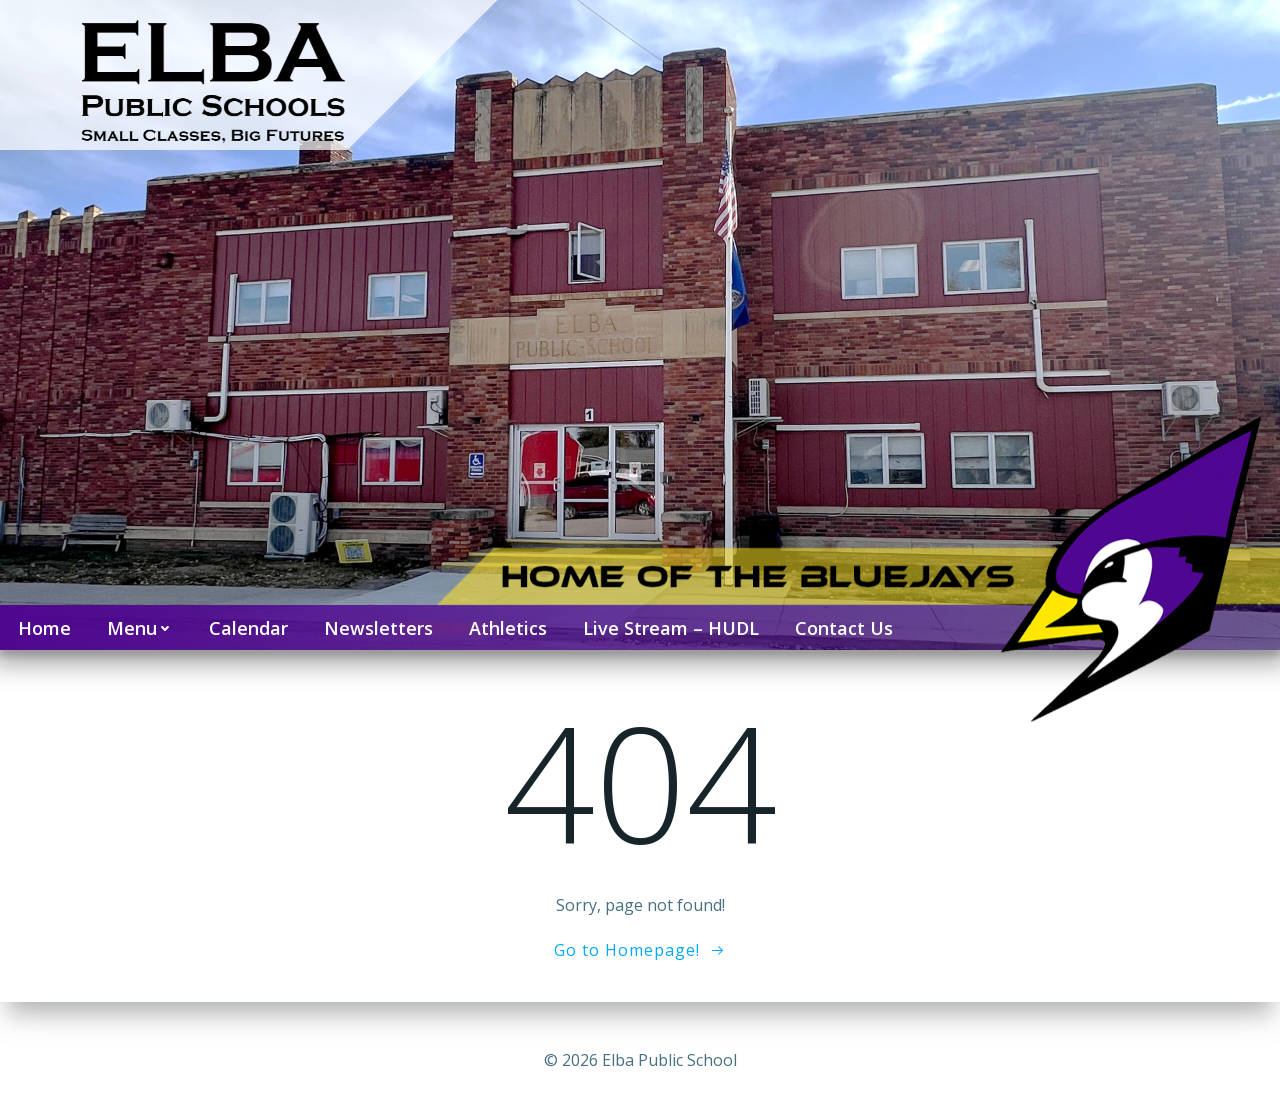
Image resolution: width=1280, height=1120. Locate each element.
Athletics (508, 628)
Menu (140, 628)
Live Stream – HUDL (671, 628)
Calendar (248, 628)
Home (44, 628)
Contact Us (844, 628)
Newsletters (378, 628)
